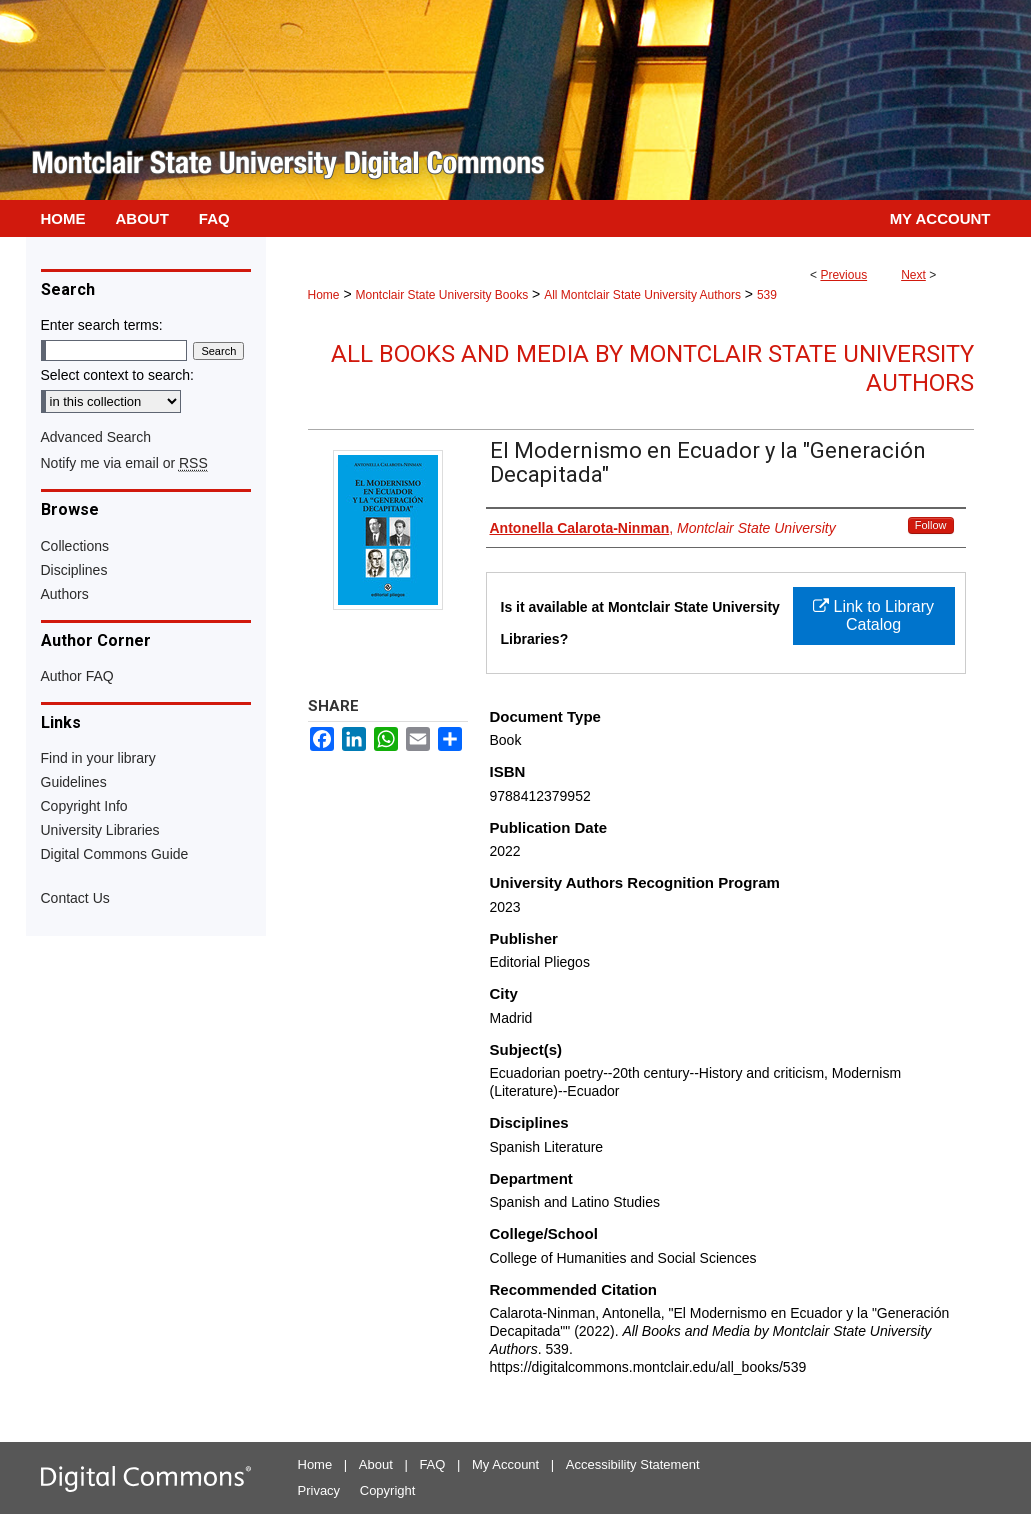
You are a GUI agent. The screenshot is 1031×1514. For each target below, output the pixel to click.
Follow (931, 525)
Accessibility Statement (633, 1464)
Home (324, 295)
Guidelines (74, 782)
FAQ (432, 1464)
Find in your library (98, 758)
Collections (75, 546)
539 (767, 295)
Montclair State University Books (441, 295)
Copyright (388, 1490)
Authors (65, 594)
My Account (505, 1464)
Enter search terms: (102, 325)
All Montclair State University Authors (642, 295)
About (376, 1464)
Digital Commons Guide (115, 854)
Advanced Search (96, 437)
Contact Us (75, 898)
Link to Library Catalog (873, 615)
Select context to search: (117, 375)
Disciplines (74, 570)
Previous (843, 275)
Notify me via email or (124, 463)
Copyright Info (84, 806)
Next (913, 275)
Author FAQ (77, 676)
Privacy (319, 1490)
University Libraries (100, 830)
